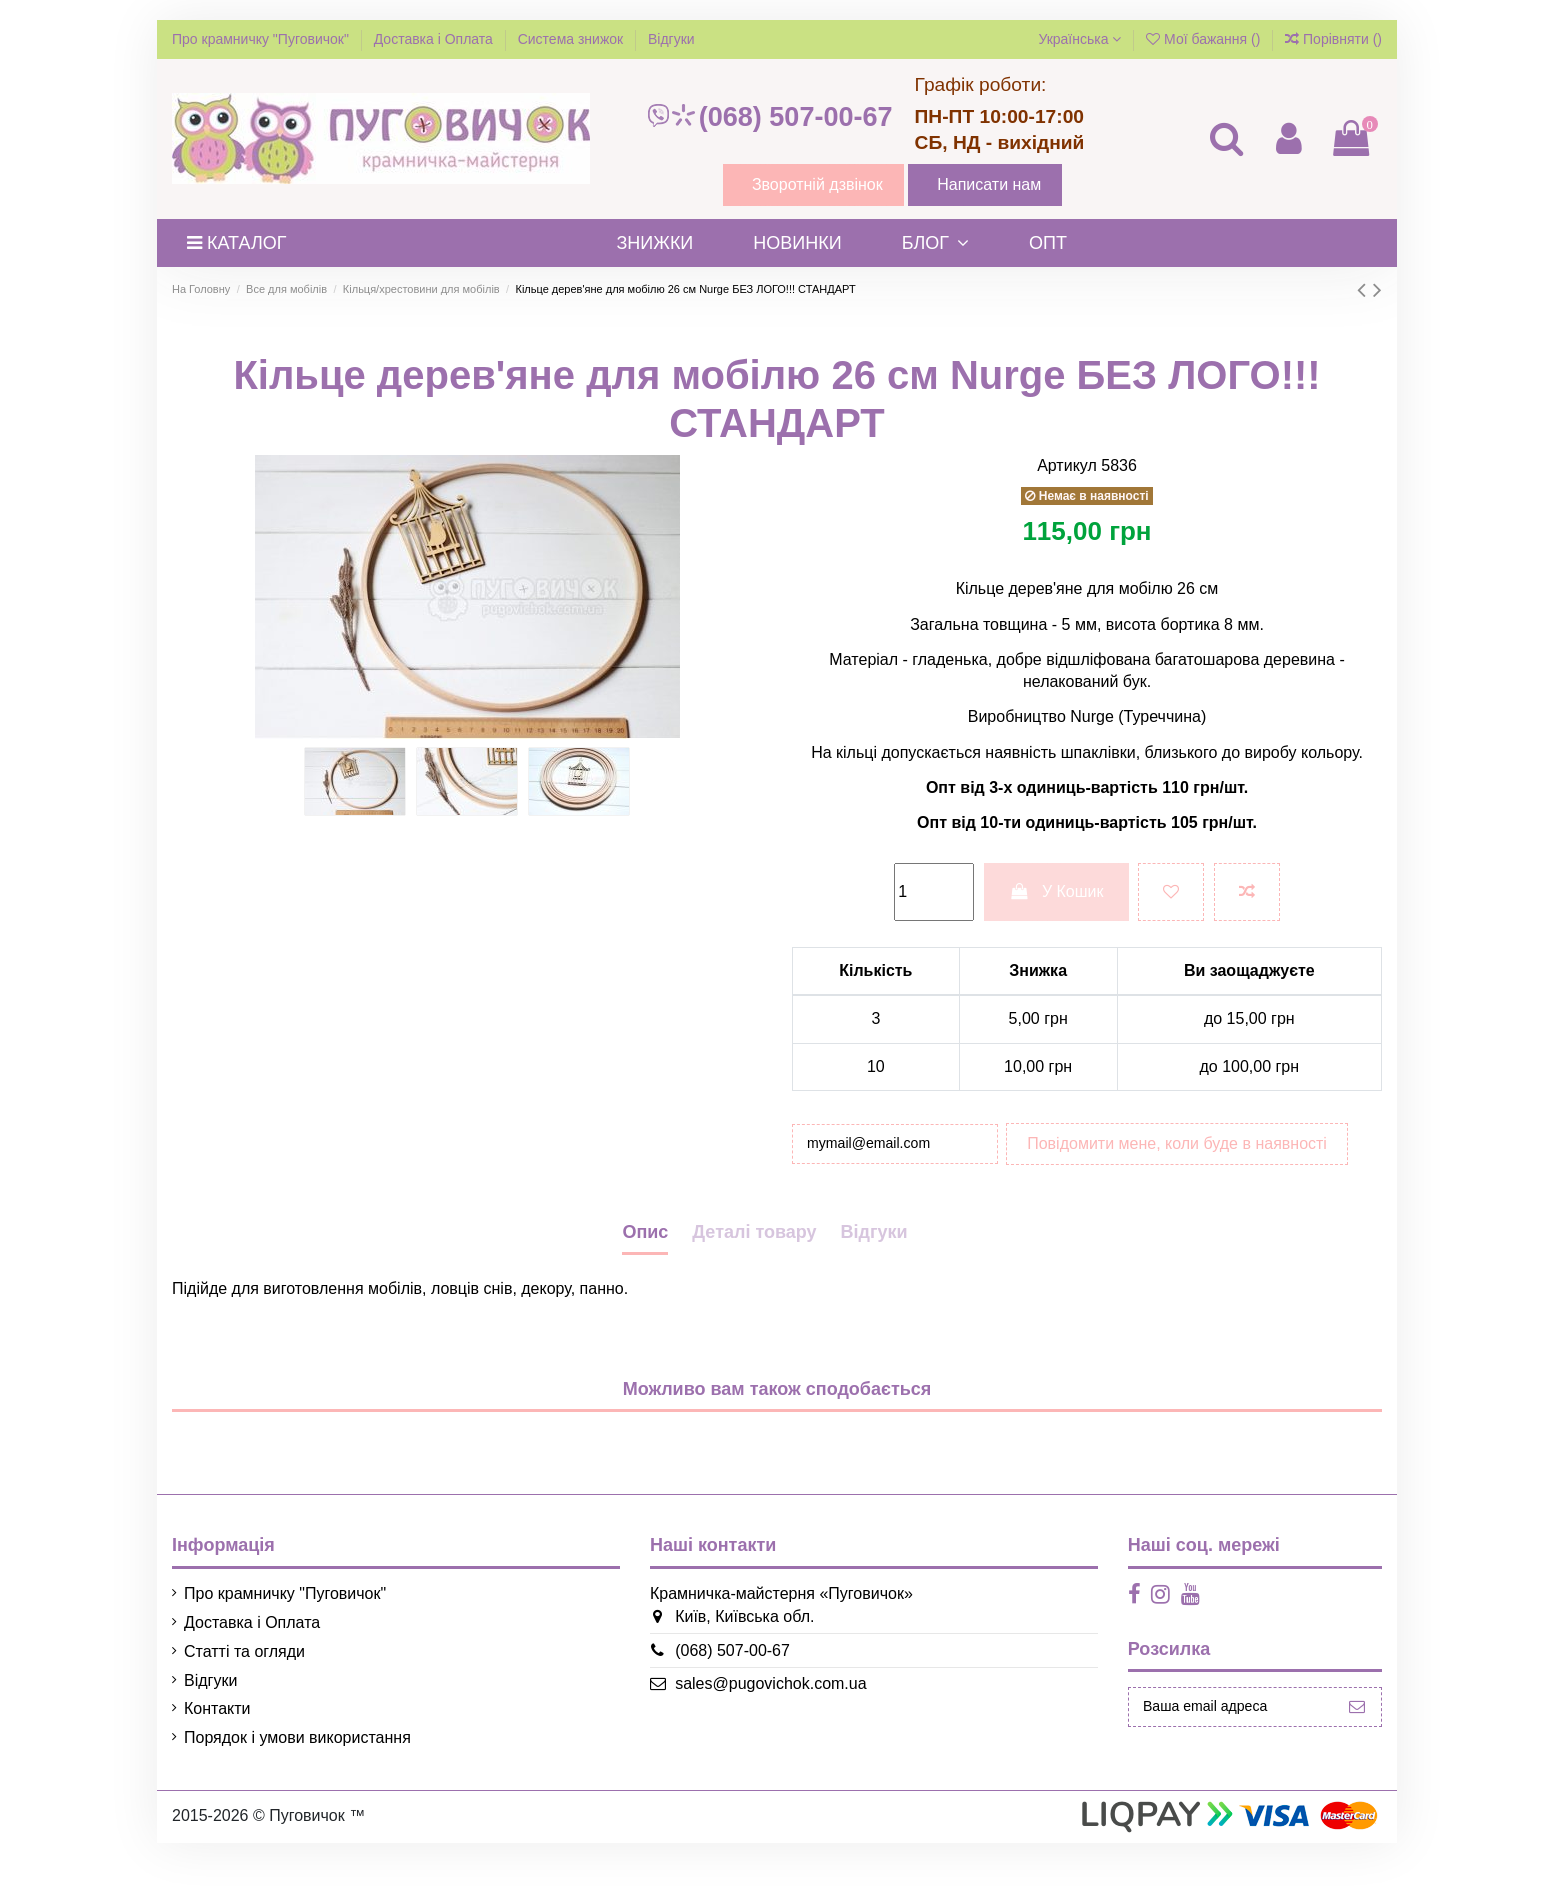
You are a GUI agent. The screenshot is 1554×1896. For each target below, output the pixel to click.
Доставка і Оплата (435, 39)
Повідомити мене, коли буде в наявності (963, 1196)
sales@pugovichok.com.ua (756, 1737)
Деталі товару (754, 1285)
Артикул (1067, 465)
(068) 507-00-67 (769, 117)
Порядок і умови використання (297, 1790)
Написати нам (989, 184)
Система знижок (572, 39)
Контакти (217, 1762)
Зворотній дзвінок (817, 184)
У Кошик (1056, 891)
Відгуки (671, 39)
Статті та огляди (244, 1704)
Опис (645, 1285)
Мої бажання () (1205, 39)
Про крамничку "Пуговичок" (262, 39)
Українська (1079, 39)
